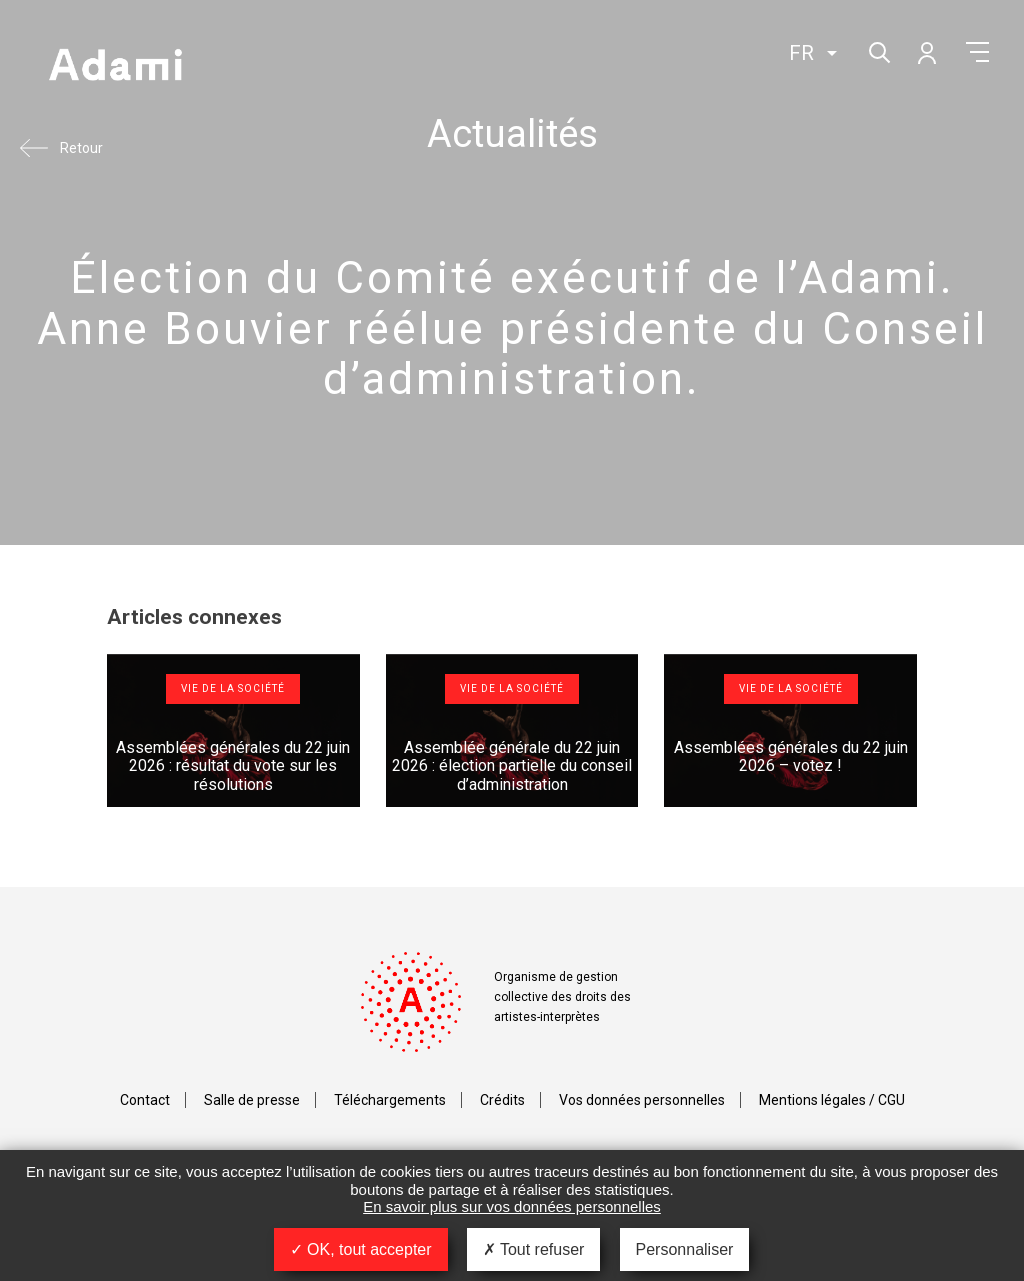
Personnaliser (685, 1249)
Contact (145, 1100)
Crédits (502, 1100)
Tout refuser (534, 1249)
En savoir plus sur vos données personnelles (512, 1206)
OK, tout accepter (361, 1249)
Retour (81, 148)
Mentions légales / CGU (832, 1100)
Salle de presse (252, 1100)
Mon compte (926, 52)
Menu (977, 52)
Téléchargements (390, 1100)
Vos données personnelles (642, 1100)
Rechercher (877, 50)
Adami (115, 67)
